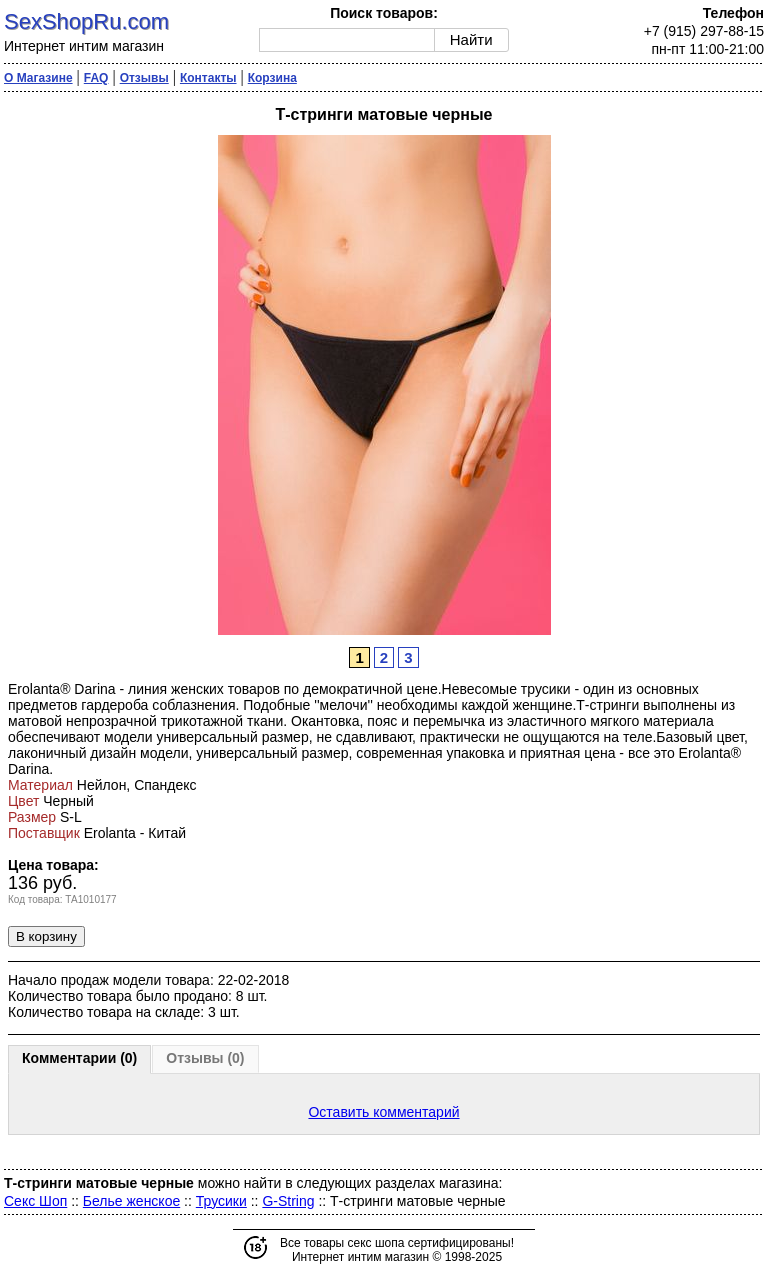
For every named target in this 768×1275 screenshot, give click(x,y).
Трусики (221, 1201)
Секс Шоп (35, 1201)
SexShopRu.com (86, 21)
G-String (288, 1201)
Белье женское (131, 1201)
